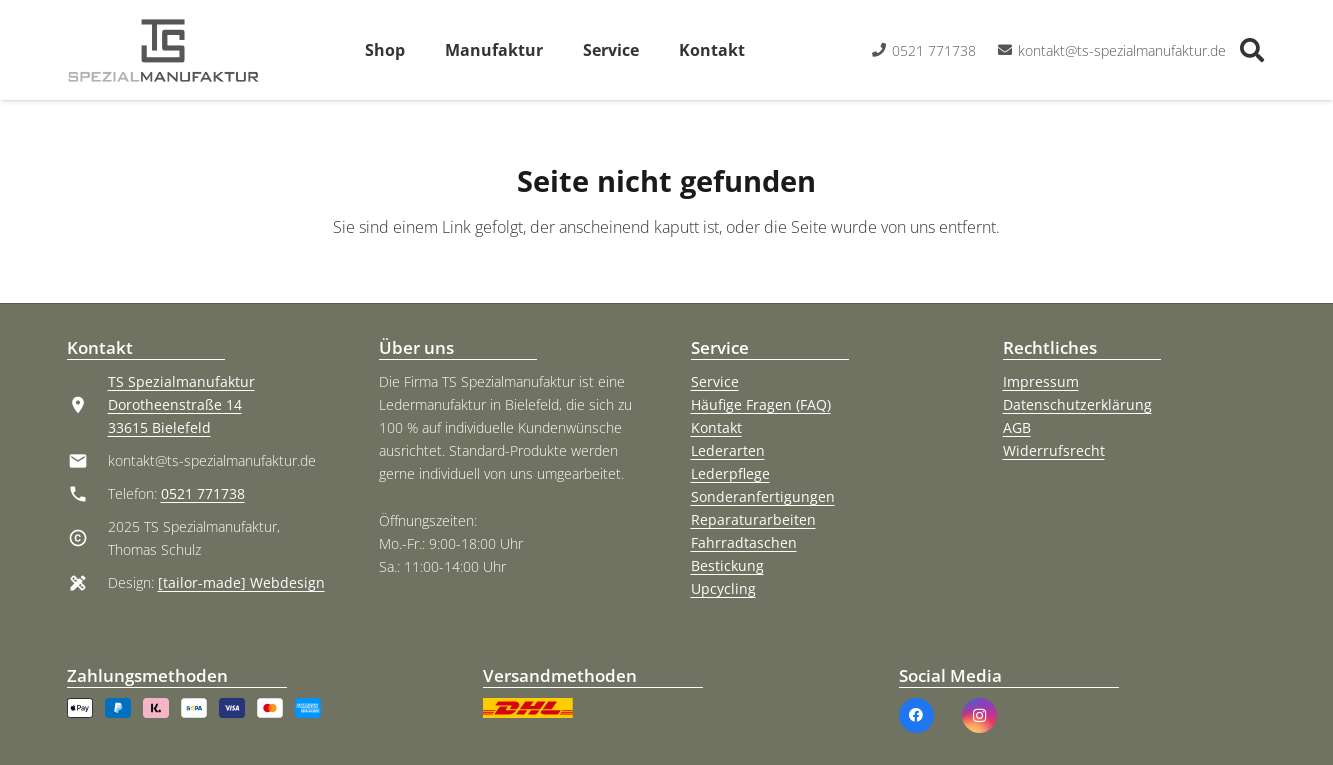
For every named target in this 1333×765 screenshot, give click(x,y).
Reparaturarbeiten (753, 519)
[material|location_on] (87, 405)
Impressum (1041, 381)
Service (715, 381)
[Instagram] (979, 715)
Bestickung (727, 565)
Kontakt (716, 427)
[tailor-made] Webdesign (241, 582)
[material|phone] (87, 494)
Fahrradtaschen (744, 542)
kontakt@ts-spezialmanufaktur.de (212, 460)
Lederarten (728, 450)
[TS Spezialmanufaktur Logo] (163, 50)
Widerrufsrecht (1054, 450)
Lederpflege (730, 473)
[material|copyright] (87, 538)
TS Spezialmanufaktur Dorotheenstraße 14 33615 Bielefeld (181, 404)
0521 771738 (203, 493)
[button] (1252, 50)
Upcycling (723, 588)
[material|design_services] (87, 583)
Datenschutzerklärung (1077, 404)
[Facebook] (916, 715)
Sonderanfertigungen (763, 496)
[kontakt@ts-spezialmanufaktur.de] (87, 461)
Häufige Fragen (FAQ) (761, 404)
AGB (1017, 427)
